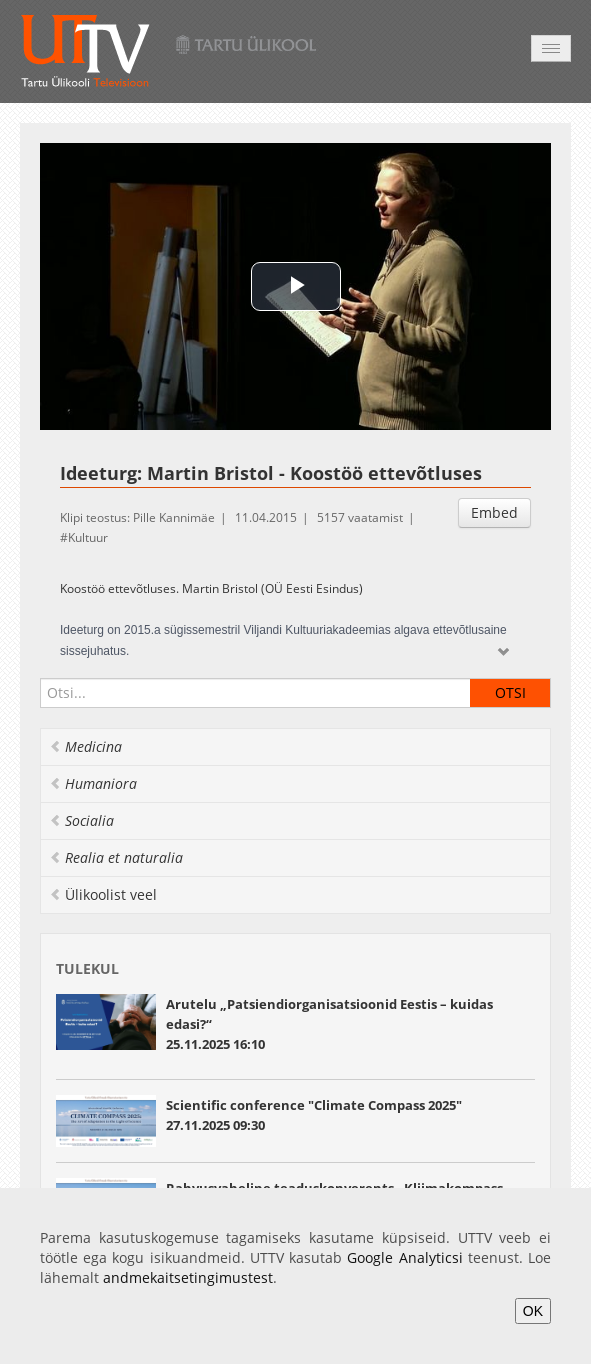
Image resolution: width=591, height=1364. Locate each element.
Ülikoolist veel (103, 894)
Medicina (85, 746)
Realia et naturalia (116, 857)
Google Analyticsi (404, 1257)
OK (533, 1311)
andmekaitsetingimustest (188, 1277)
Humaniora (93, 783)
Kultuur (88, 537)
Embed (494, 512)
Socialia (81, 820)
